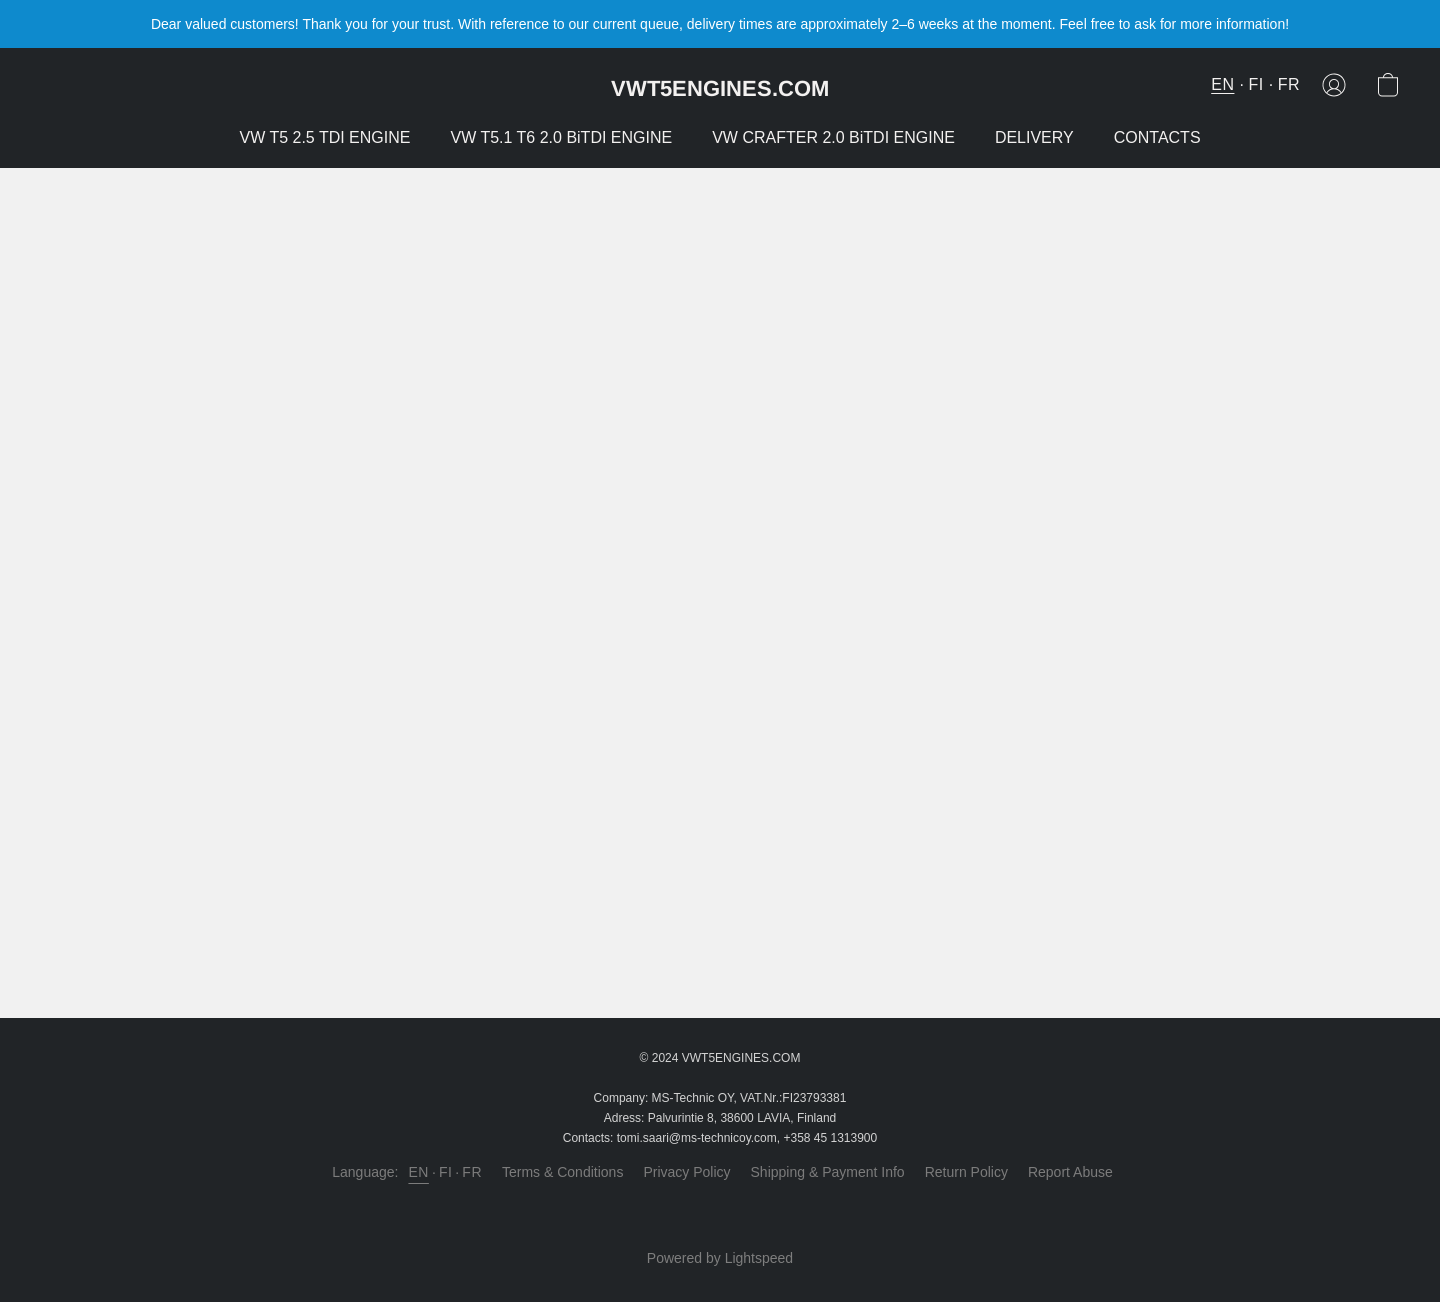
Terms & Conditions (562, 1172)
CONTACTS (1157, 137)
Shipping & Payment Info (828, 1172)
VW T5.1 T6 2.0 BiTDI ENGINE (561, 137)
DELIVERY (1034, 137)
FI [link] (445, 1172)
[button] (720, 88)
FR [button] (1289, 84)
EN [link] (418, 1172)
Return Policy (966, 1172)
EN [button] (1222, 84)
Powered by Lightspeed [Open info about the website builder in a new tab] (720, 1258)
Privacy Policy (686, 1172)
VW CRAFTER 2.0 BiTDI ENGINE (833, 137)
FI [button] (1255, 84)
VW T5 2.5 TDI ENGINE (324, 137)
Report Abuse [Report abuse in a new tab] (1070, 1172)
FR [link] (472, 1172)
